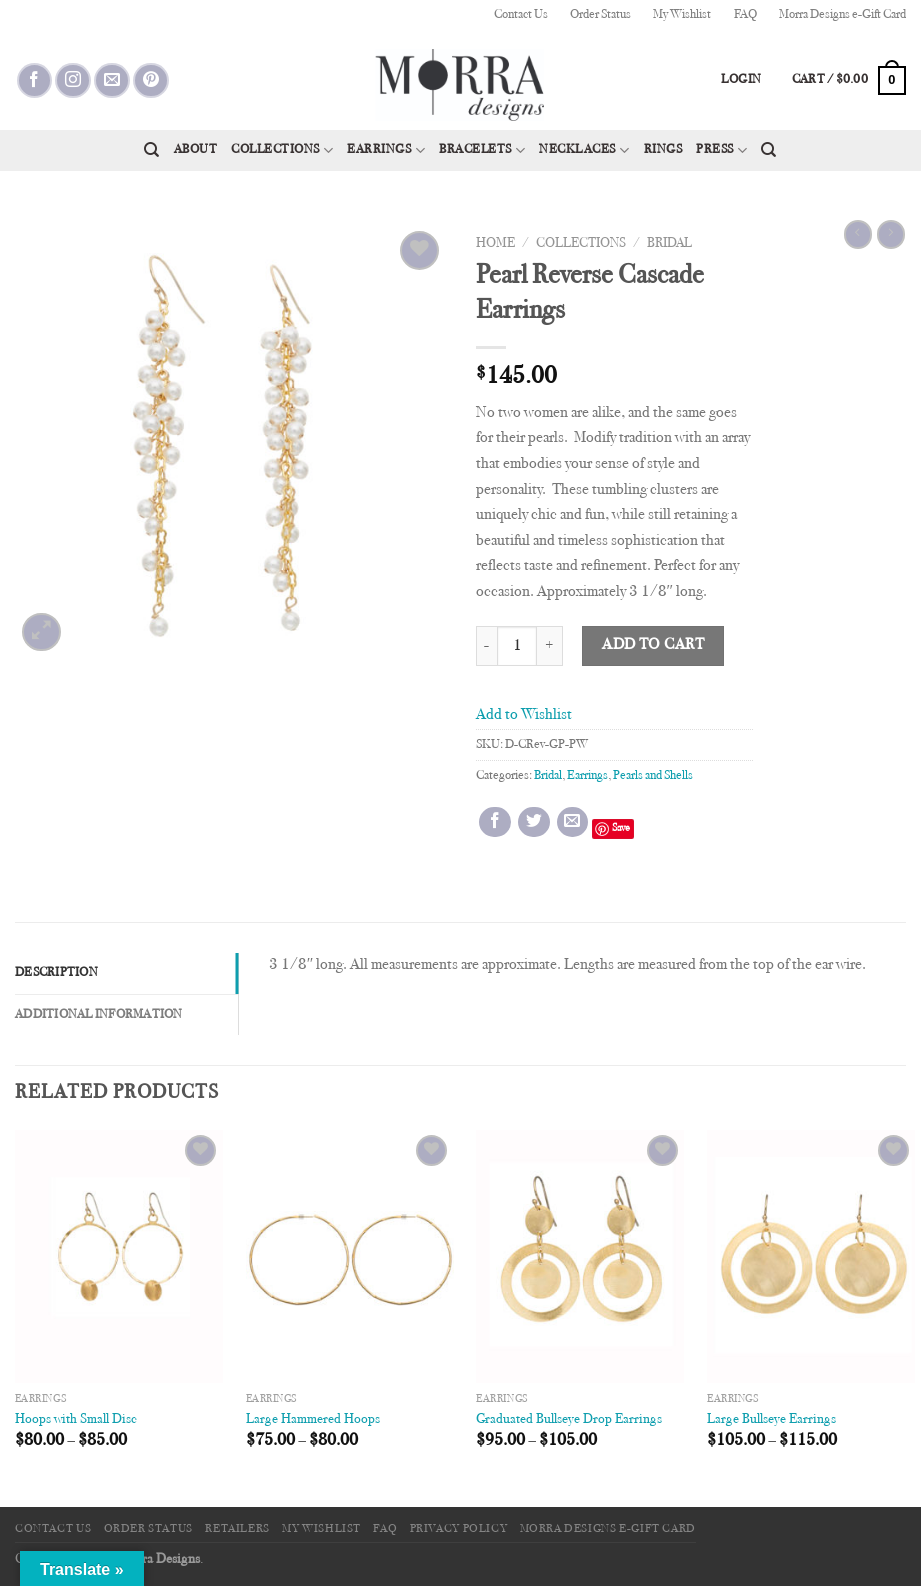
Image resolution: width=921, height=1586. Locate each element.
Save (621, 828)
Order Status (600, 15)
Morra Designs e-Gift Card (842, 15)
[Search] (151, 150)
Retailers (237, 1529)
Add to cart (653, 645)
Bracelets (482, 150)
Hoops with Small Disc (76, 1419)
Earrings (386, 150)
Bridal (669, 244)
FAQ (745, 15)
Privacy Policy (459, 1529)
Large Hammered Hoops (313, 1419)
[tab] (126, 973)
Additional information (99, 1015)
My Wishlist (682, 15)
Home (495, 244)
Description (56, 973)
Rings (663, 150)
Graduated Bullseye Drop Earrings (569, 1419)
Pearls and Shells (653, 776)
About (196, 150)
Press (721, 150)
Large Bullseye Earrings (771, 1419)
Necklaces (584, 150)
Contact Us (521, 15)
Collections (282, 150)
